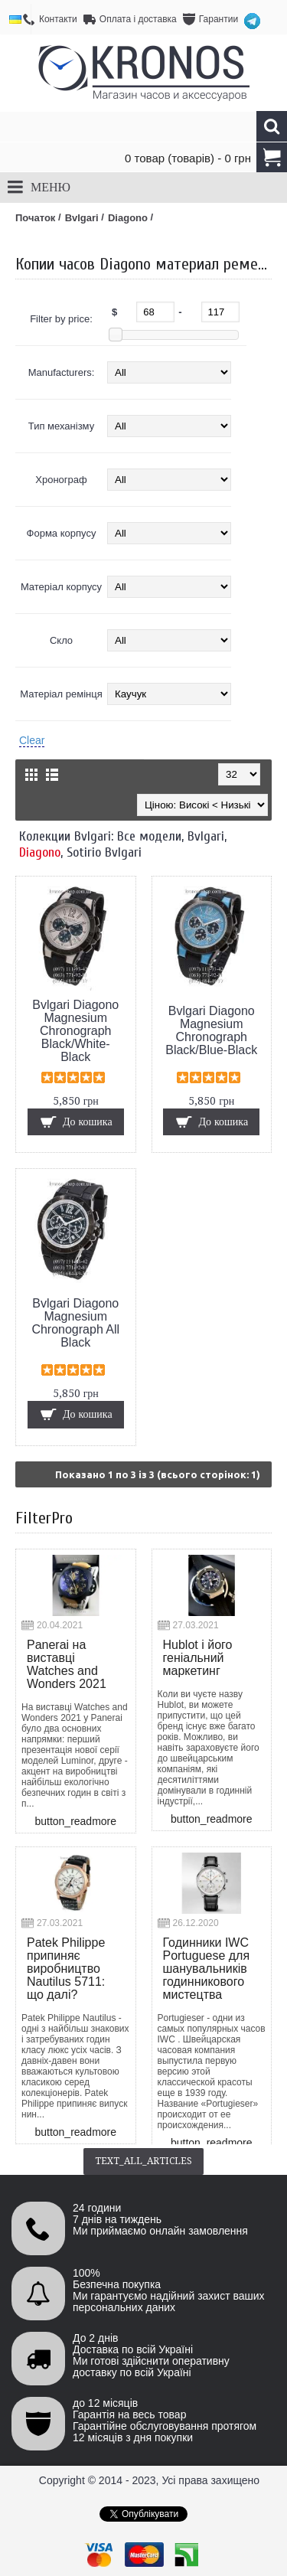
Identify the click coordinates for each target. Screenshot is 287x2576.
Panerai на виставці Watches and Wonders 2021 (66, 1664)
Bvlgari (206, 836)
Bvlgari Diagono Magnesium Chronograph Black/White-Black (75, 1030)
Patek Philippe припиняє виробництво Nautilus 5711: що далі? (66, 1968)
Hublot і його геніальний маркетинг (198, 1657)
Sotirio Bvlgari (104, 852)
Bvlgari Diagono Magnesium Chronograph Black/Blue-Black (211, 1030)
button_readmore (75, 1821)
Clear (31, 740)
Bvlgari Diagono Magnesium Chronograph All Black (75, 1323)
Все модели (149, 836)
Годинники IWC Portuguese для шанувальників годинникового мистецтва (206, 1968)
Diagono (39, 852)
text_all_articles (143, 2161)
